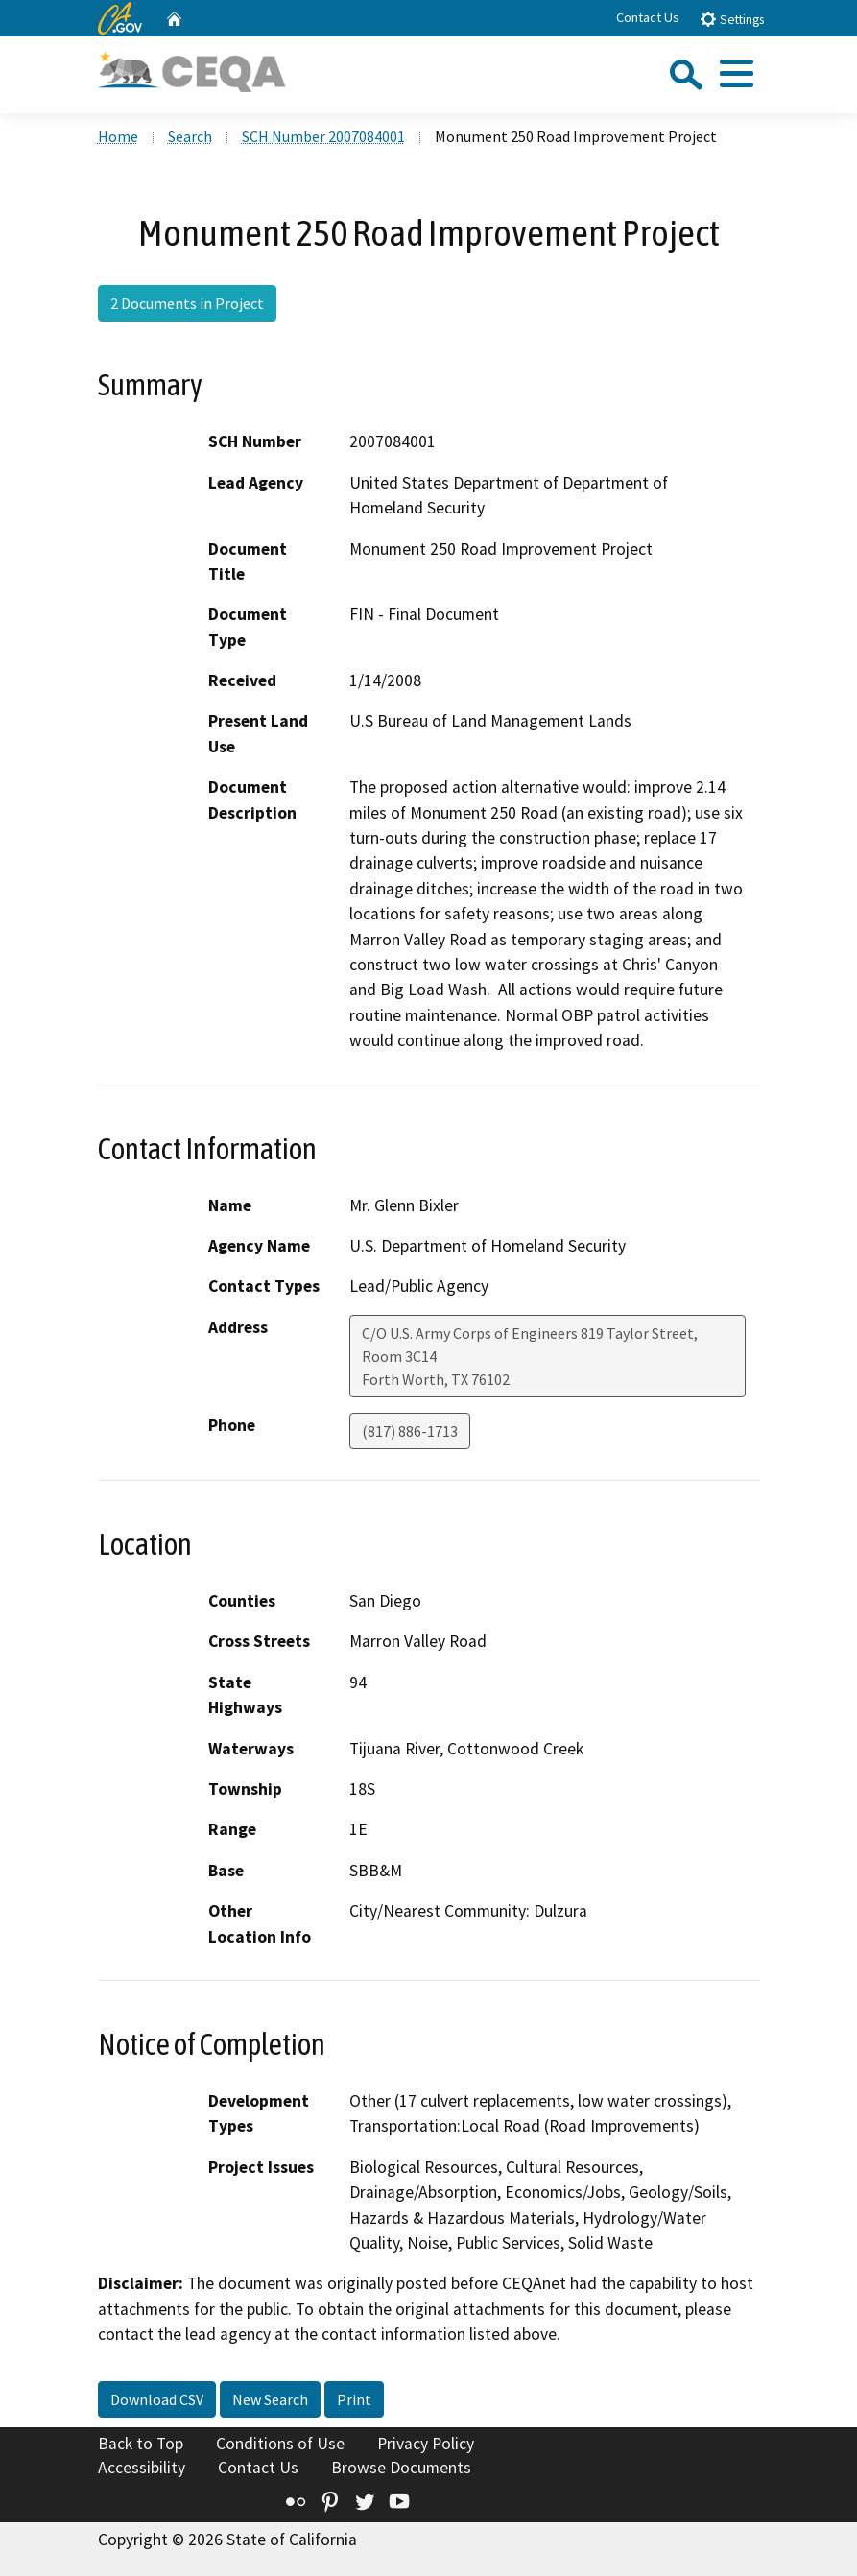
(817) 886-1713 (410, 1431)
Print (354, 2399)
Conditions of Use (280, 2443)
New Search (270, 2399)
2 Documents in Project (187, 303)
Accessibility (141, 2467)
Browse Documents (401, 2467)
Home (118, 136)
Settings (732, 19)
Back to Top (140, 2443)
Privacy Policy (425, 2443)
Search (190, 136)
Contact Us (647, 17)
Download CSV (156, 2399)
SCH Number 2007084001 (323, 136)
